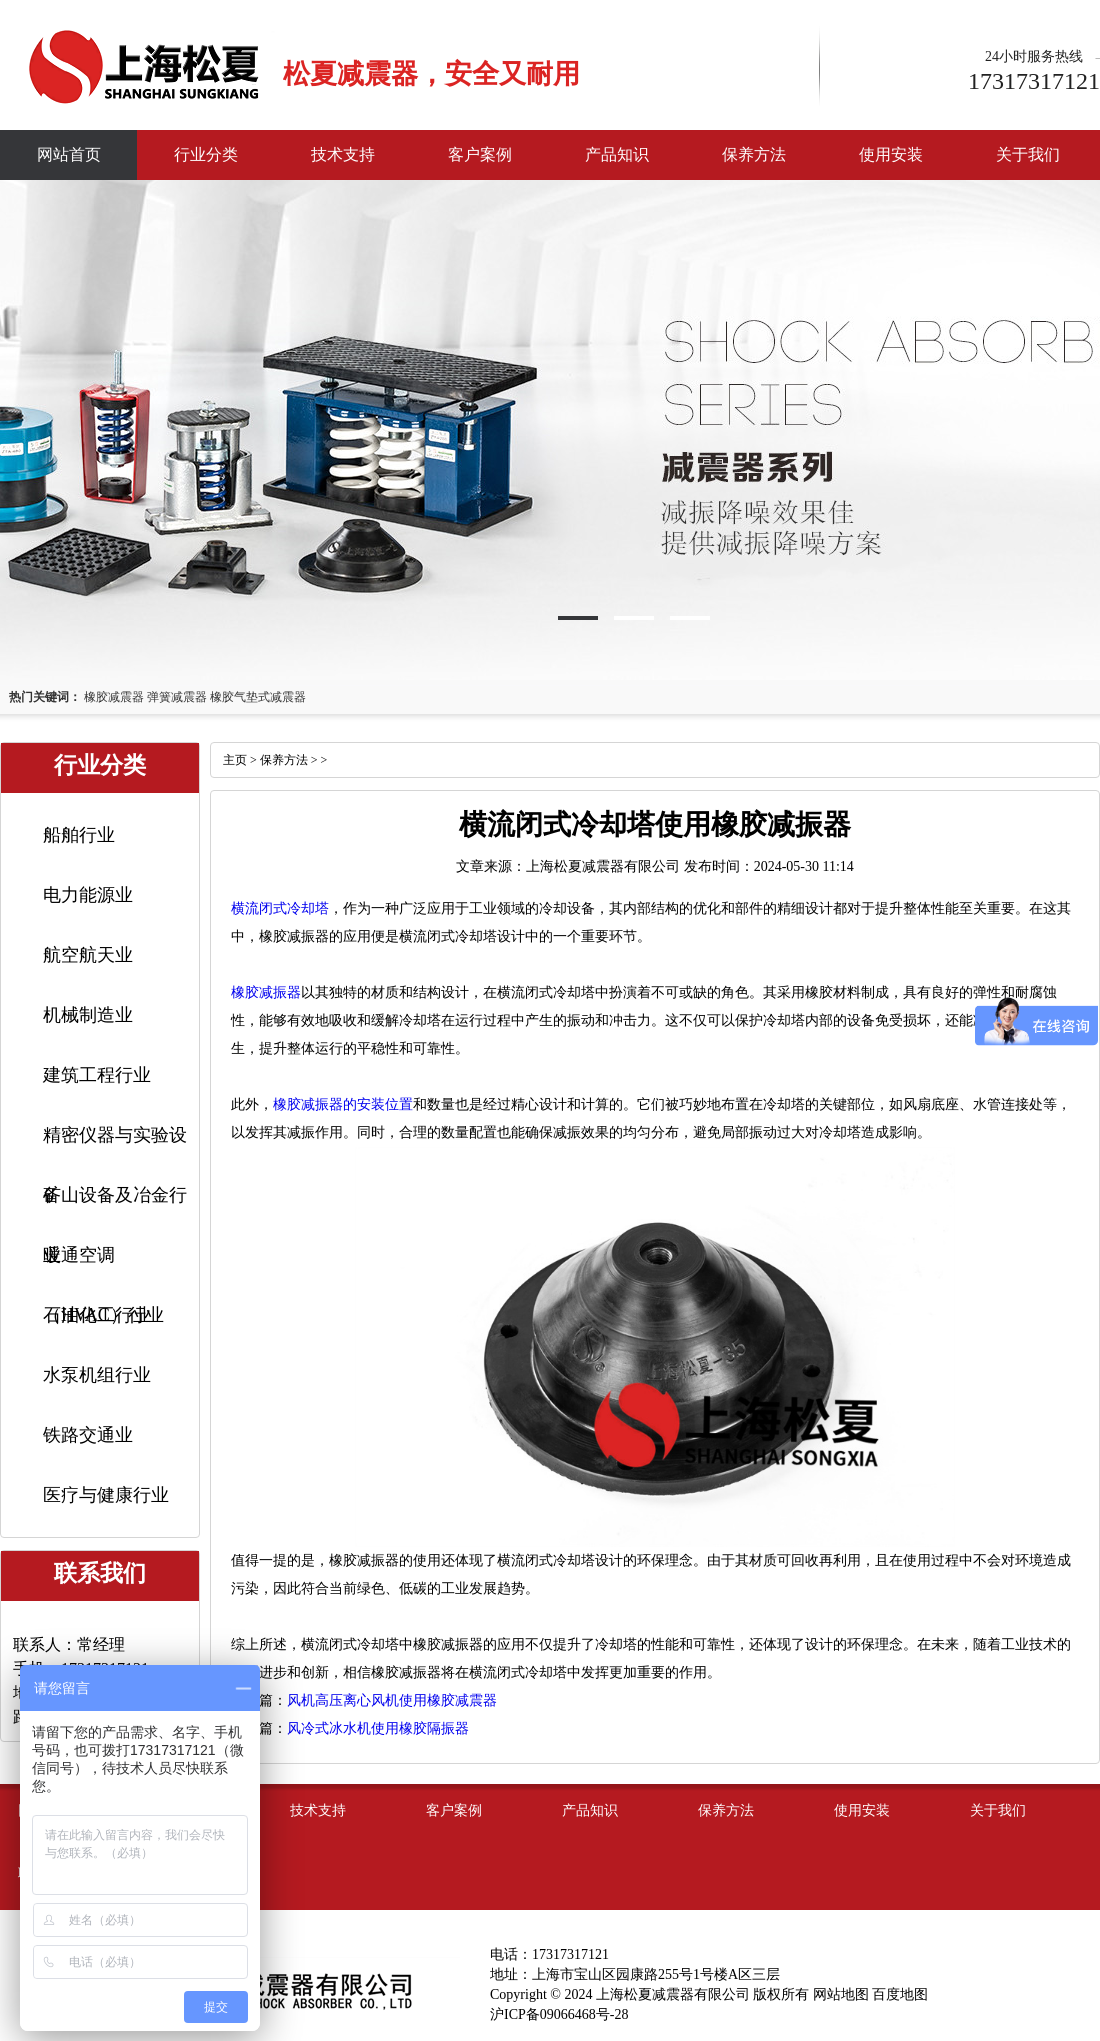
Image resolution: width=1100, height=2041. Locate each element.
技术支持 (343, 154)
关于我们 (1028, 154)
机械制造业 (88, 1015)
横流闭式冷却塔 (280, 908)
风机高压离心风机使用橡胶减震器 (392, 1700)
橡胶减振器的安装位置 (343, 1104)
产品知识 (617, 154)
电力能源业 (88, 895)
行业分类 (206, 154)
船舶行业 (79, 835)
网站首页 (69, 154)
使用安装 (891, 154)
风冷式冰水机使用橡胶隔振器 (378, 1728)
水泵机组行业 (97, 1375)
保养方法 (754, 154)
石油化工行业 (97, 1315)
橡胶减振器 (266, 992)
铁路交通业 (88, 1435)
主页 (235, 760)
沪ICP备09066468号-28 (559, 2014)
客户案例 (480, 154)
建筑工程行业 (97, 1075)
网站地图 (841, 1994)
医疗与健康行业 (106, 1495)
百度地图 (900, 1994)
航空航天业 (88, 955)
